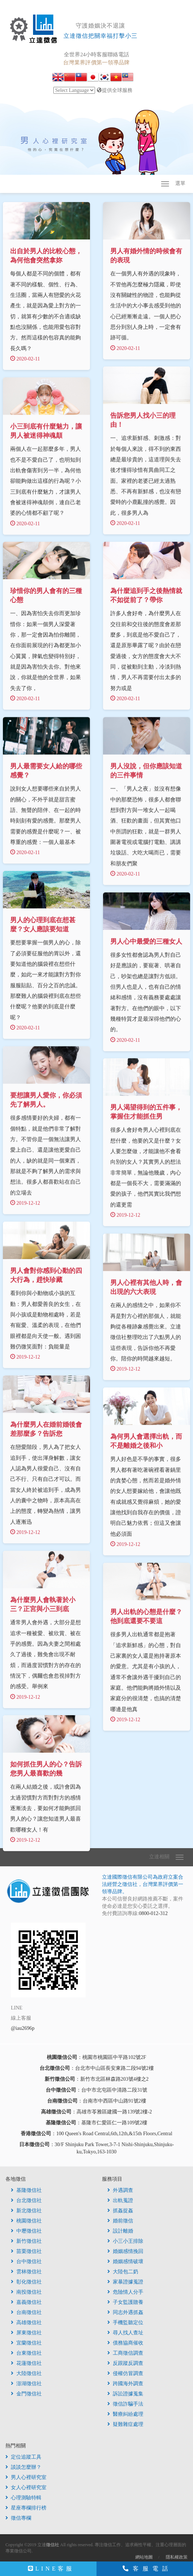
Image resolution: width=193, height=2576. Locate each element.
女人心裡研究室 (25, 2491)
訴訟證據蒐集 (125, 2397)
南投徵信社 (26, 2295)
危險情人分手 (125, 2295)
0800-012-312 (153, 1917)
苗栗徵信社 (26, 2255)
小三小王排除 (125, 2245)
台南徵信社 (26, 2316)
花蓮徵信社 (26, 2367)
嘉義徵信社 (26, 2306)
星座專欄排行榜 (25, 2511)
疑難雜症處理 (125, 2428)
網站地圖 (144, 2560)
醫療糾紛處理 (125, 2417)
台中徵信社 (26, 2265)
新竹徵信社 (26, 2245)
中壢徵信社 (26, 2234)
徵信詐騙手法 (125, 2407)
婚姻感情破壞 (125, 2265)
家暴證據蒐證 (125, 2285)
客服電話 (147, 2568)
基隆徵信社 (26, 2194)
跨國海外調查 (125, 2387)
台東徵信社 (26, 2356)
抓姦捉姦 (120, 2214)
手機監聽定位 (125, 2326)
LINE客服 (51, 2568)
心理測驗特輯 (23, 2501)
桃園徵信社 (26, 2224)
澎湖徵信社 (26, 2387)
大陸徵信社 (26, 2377)
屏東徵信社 (26, 2336)
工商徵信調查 (125, 2356)
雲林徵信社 (26, 2275)
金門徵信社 (26, 2397)
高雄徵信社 (26, 2326)
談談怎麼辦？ (23, 2471)
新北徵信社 (26, 2214)
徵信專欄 (18, 2521)
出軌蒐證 (120, 2204)
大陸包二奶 (122, 2275)
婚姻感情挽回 (125, 2255)
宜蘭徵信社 (26, 2346)
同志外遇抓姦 (125, 2316)
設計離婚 (120, 2234)
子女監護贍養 (125, 2306)
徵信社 (52, 2548)
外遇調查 (120, 2194)
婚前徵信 (120, 2224)
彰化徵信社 (26, 2285)
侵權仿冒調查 (125, 2377)
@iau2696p (22, 2032)
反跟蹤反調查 (125, 2367)
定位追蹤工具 (23, 2460)
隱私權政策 (177, 2560)
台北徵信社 (26, 2204)
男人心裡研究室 (25, 2481)
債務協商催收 (125, 2346)
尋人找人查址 (125, 2336)
